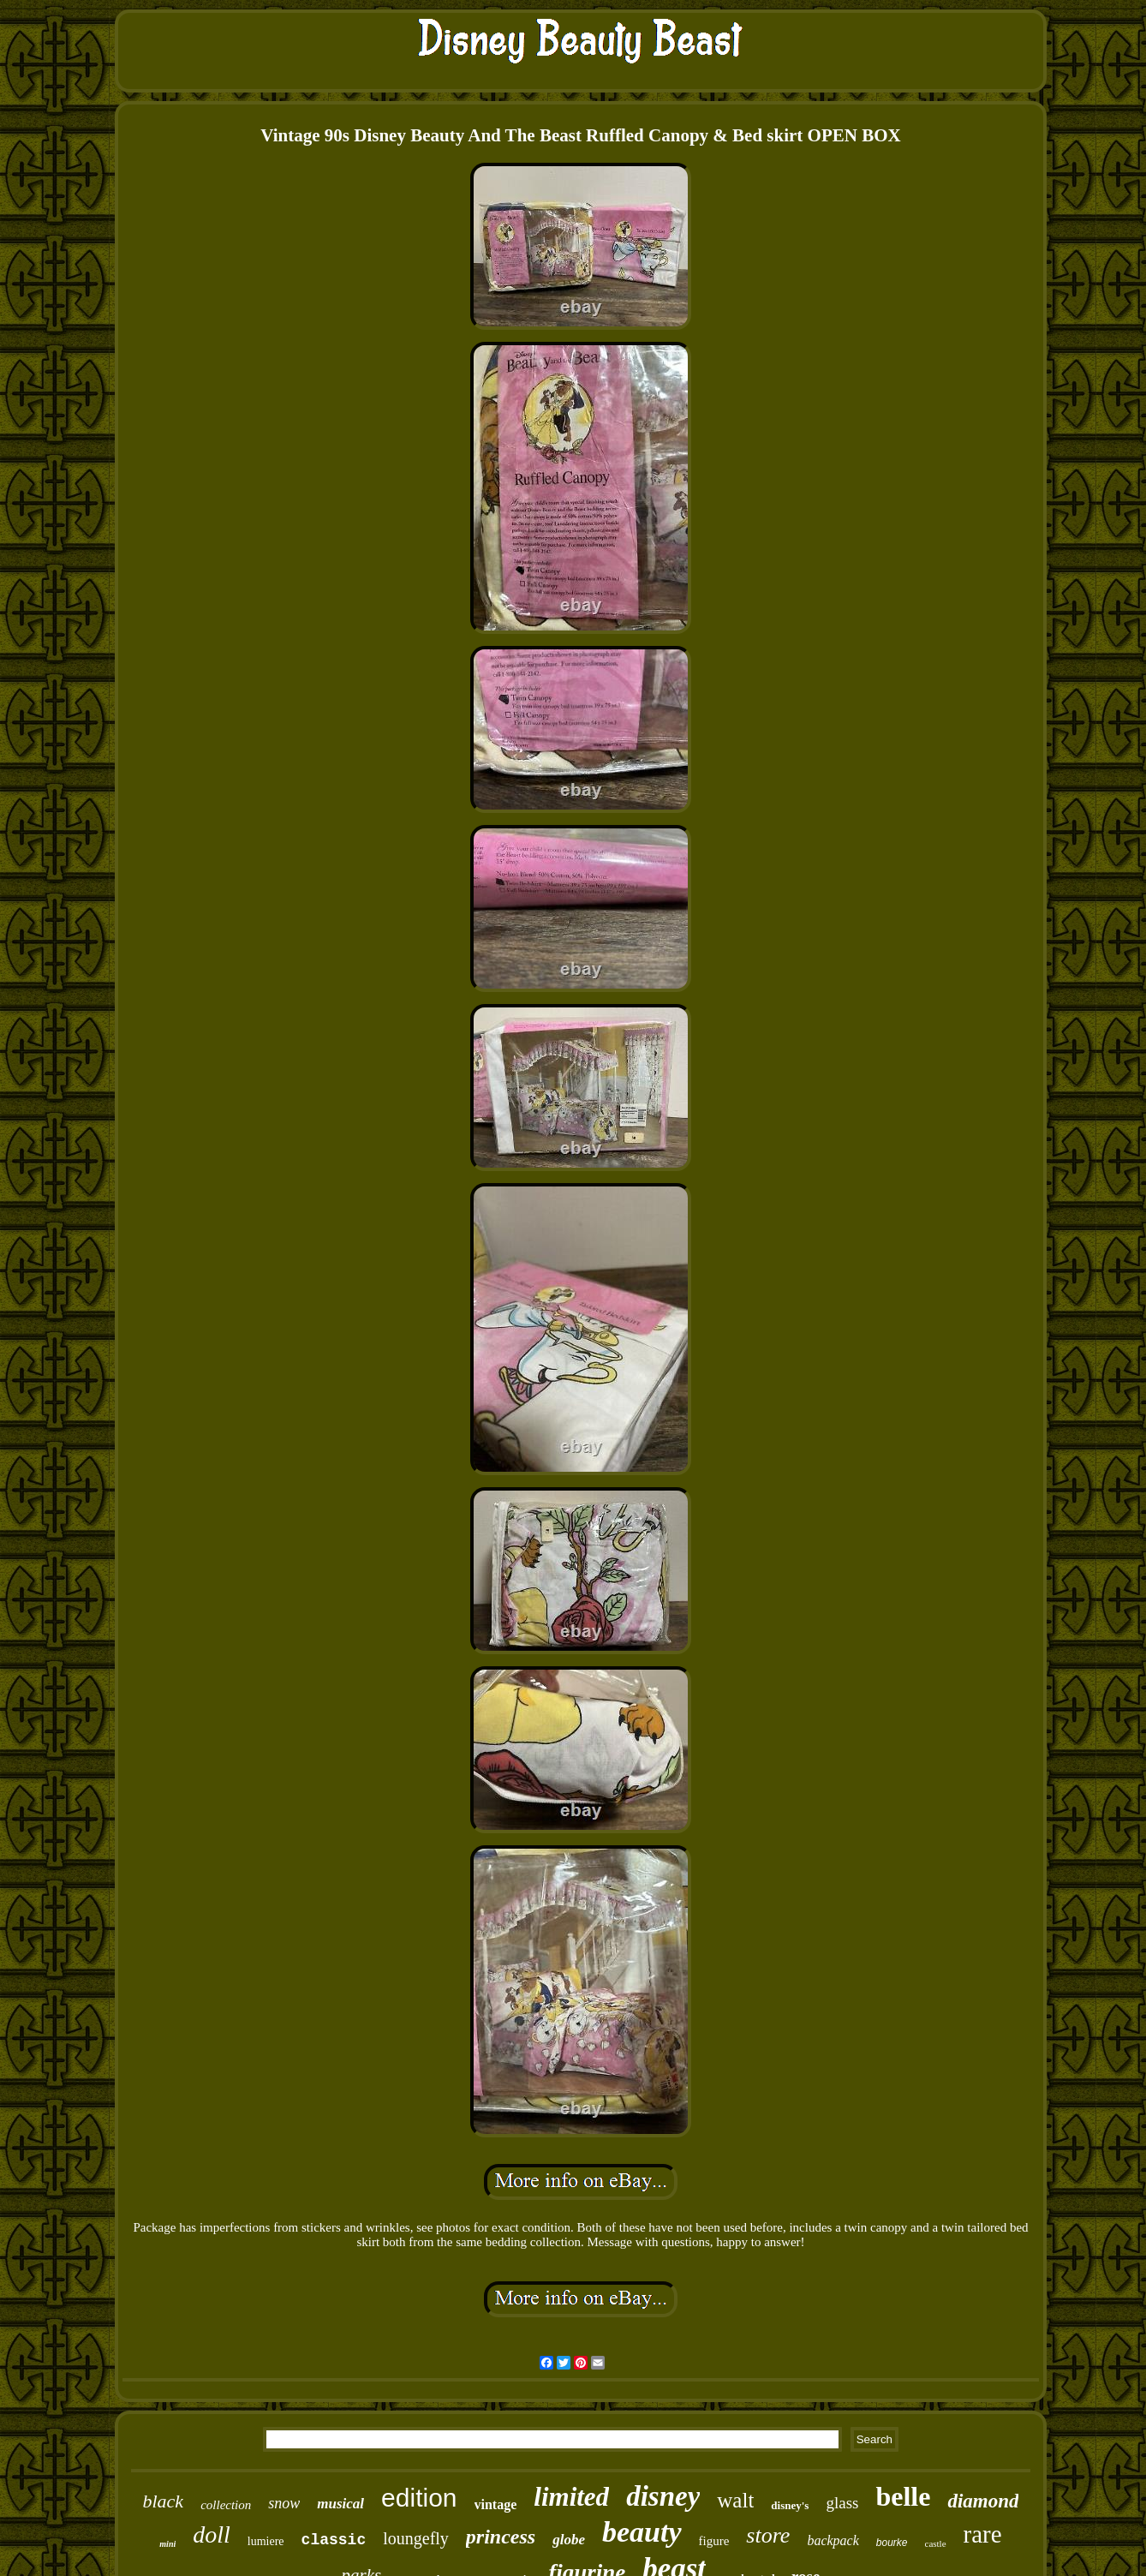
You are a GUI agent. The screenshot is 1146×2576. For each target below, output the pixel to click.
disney (663, 2496)
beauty (642, 2532)
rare (983, 2534)
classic (334, 2540)
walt (735, 2500)
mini (167, 2544)
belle (902, 2496)
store (768, 2535)
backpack (832, 2540)
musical (340, 2503)
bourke (892, 2543)
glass (842, 2503)
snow (284, 2503)
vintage (496, 2504)
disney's (790, 2505)
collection (225, 2505)
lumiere (266, 2541)
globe (568, 2539)
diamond (982, 2501)
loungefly (416, 2538)
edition (419, 2497)
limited (571, 2497)
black (162, 2501)
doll (211, 2534)
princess (500, 2536)
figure (714, 2541)
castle (935, 2543)
